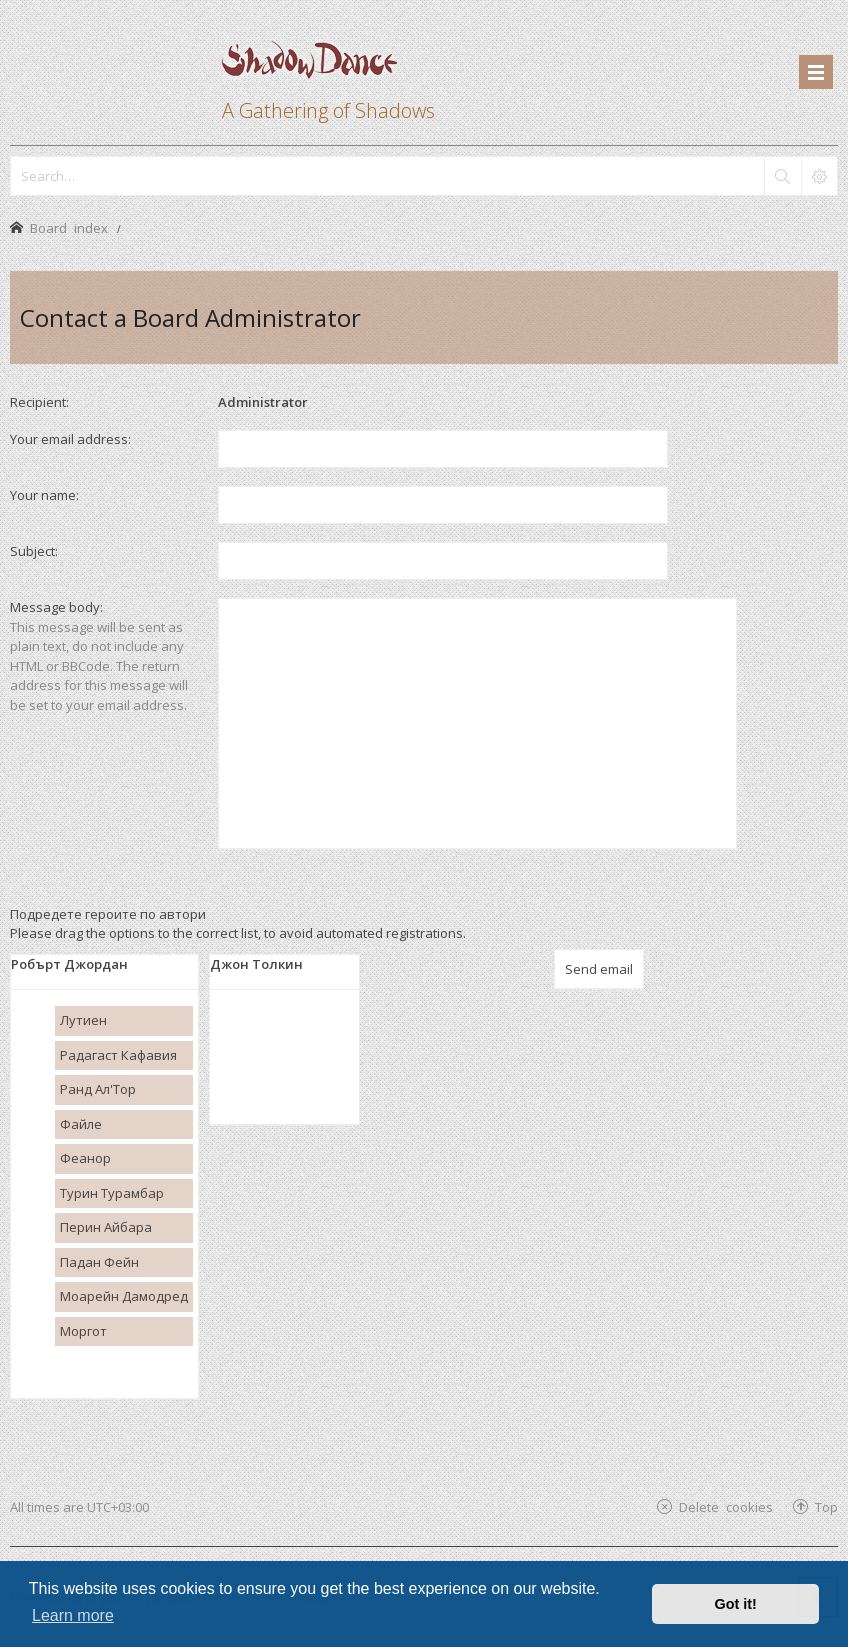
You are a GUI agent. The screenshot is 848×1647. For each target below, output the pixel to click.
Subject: (34, 551)
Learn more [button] (73, 1615)
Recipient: (39, 402)
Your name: (44, 495)
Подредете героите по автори (108, 914)
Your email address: (70, 439)
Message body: (56, 607)
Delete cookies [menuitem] (726, 1506)
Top (826, 1506)
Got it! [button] (736, 1604)
